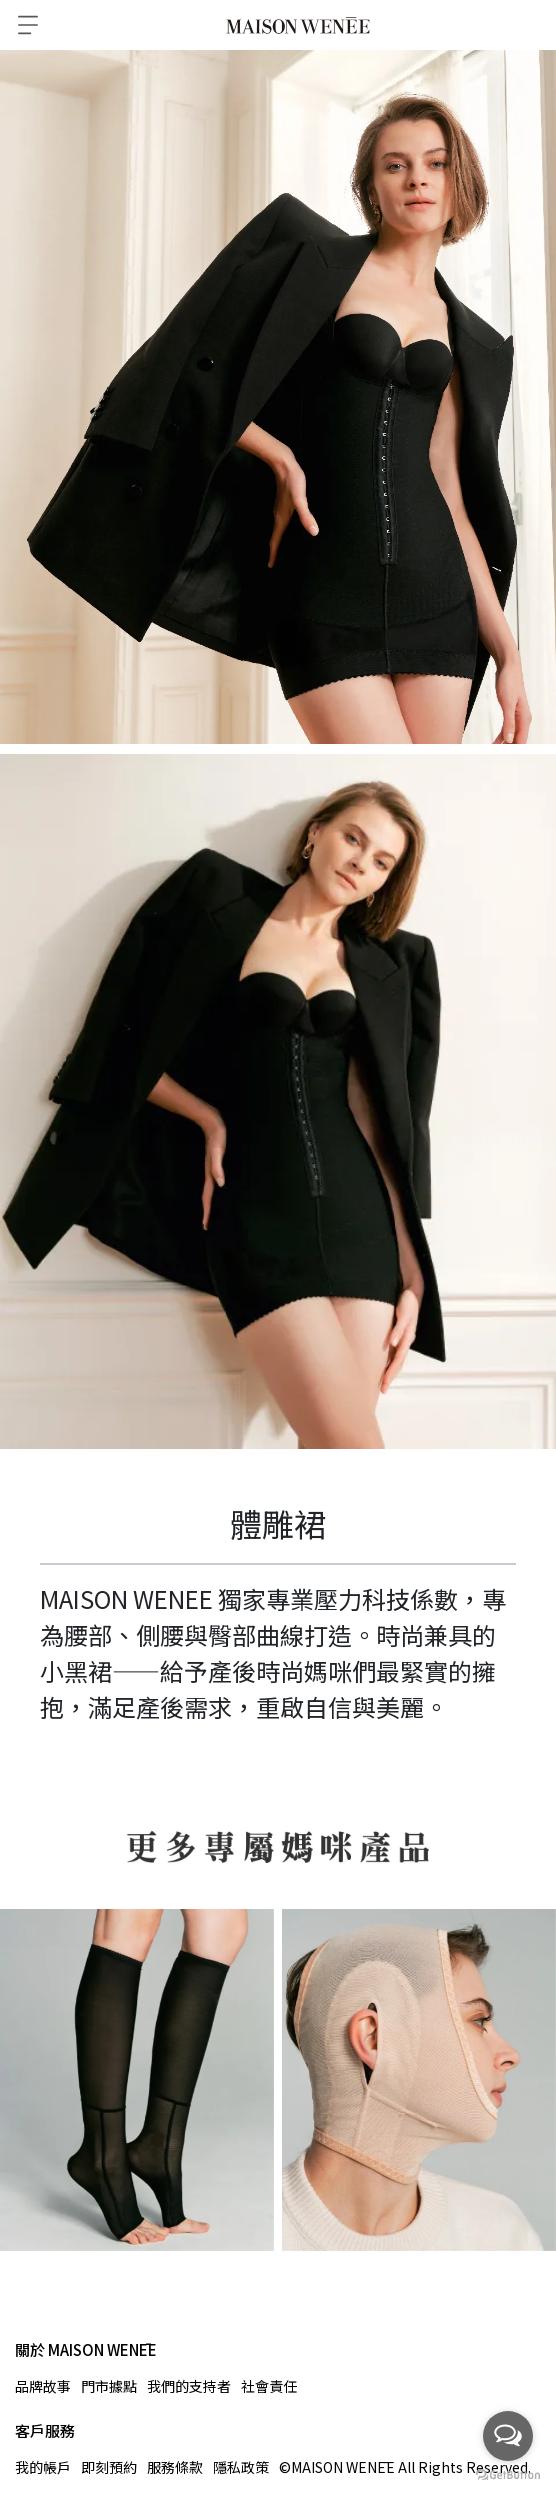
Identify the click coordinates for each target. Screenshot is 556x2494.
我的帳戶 (43, 2467)
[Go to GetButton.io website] (508, 2474)
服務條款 (175, 2467)
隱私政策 (241, 2467)
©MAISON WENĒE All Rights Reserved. (405, 2467)
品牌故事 (43, 2386)
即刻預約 (109, 2467)
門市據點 (109, 2386)
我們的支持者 (189, 2386)
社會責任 (269, 2386)
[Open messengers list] (508, 2436)
